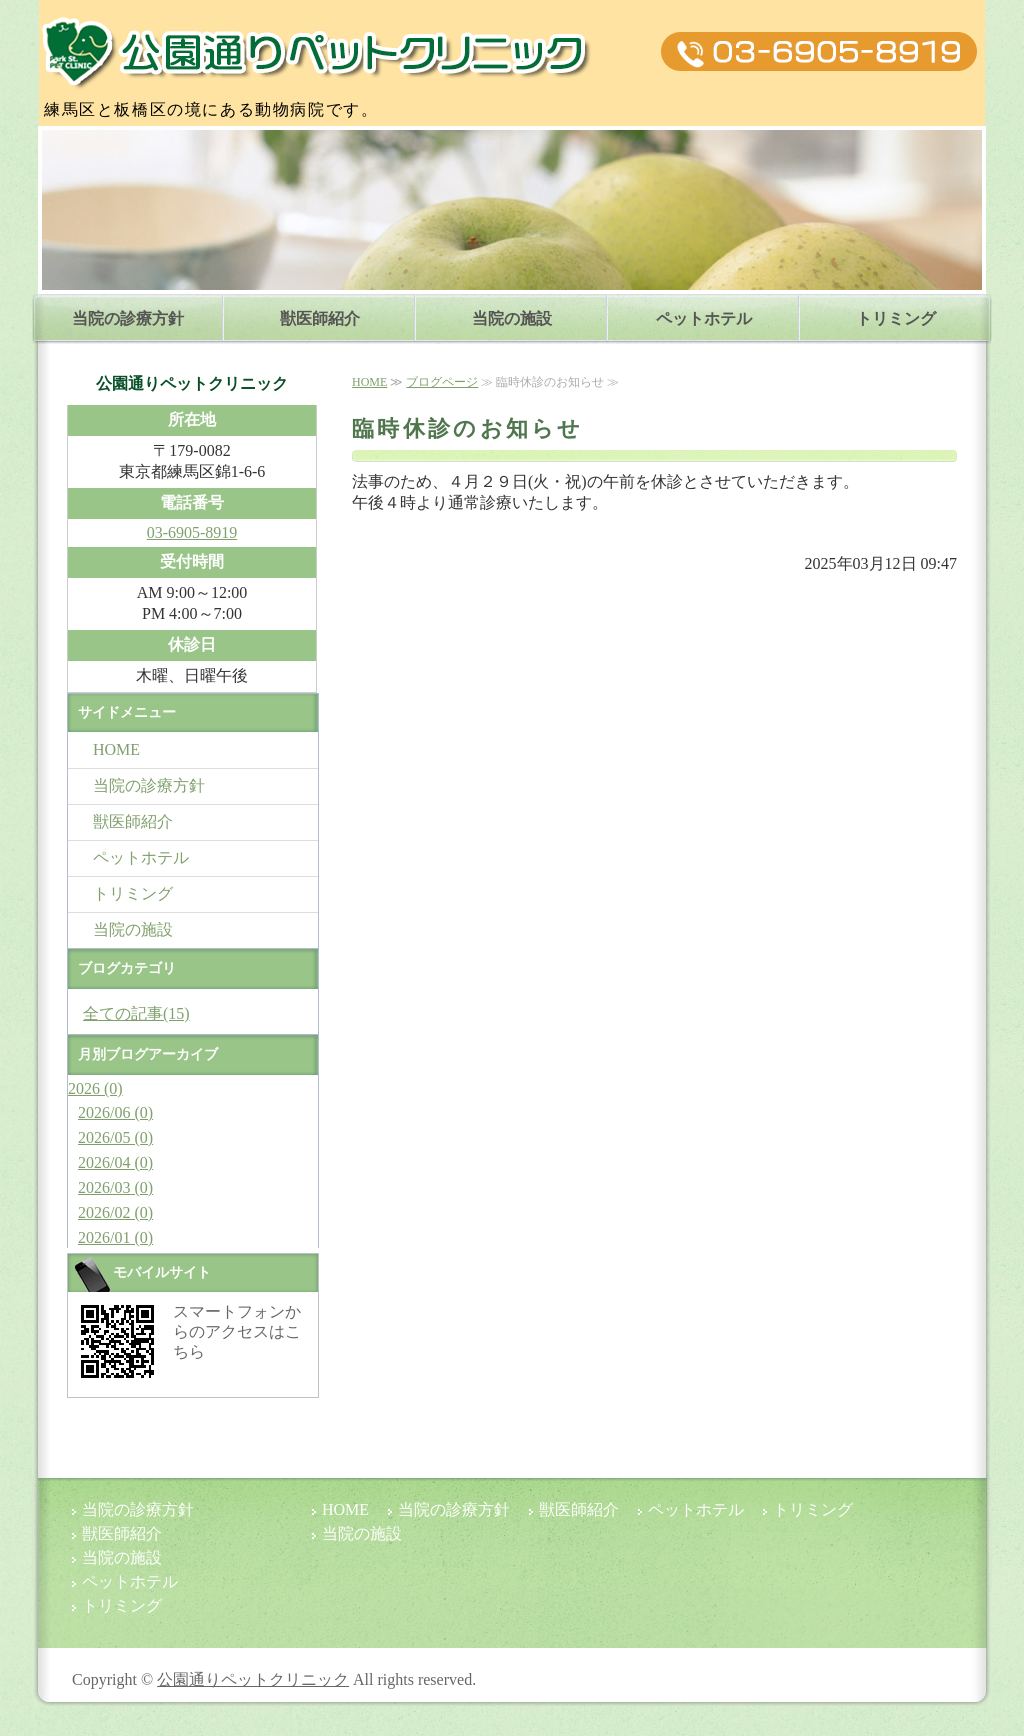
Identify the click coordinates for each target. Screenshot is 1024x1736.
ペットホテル (704, 318)
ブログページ (442, 382)
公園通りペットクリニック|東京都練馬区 (317, 52)
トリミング (896, 318)
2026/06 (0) (115, 1112)
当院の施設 (512, 318)
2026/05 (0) (115, 1137)
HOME (369, 382)
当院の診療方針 (128, 318)
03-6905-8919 (192, 532)
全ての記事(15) (136, 1013)
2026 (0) (95, 1088)
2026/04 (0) (115, 1162)
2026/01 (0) (115, 1237)
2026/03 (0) (115, 1187)
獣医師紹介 (320, 318)
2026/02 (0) (115, 1212)
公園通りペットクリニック (253, 1679)
